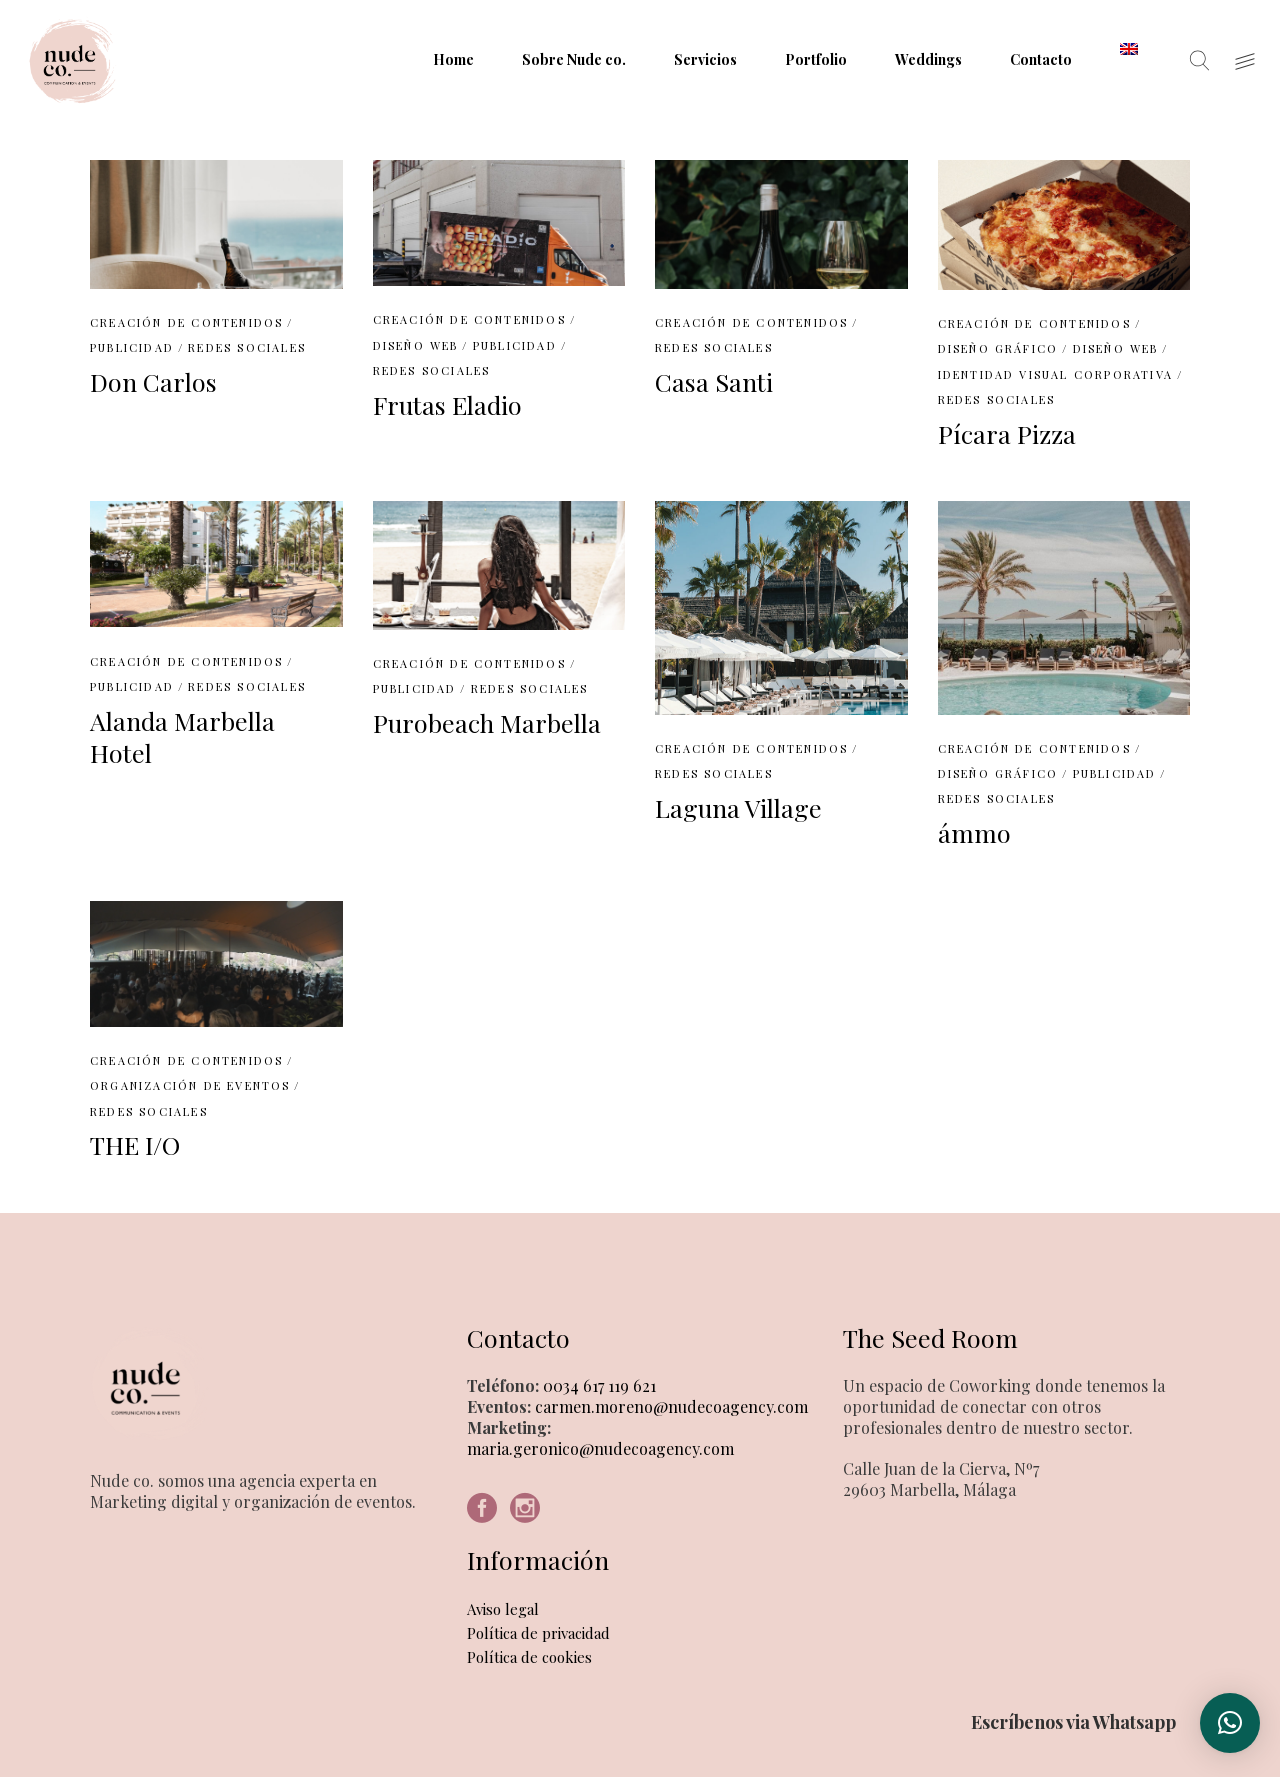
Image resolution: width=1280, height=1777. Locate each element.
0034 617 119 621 (597, 1385)
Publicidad (132, 347)
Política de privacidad (538, 1633)
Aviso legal (503, 1609)
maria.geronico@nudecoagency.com (600, 1448)
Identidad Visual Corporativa (1056, 374)
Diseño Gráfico (998, 348)
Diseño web (416, 345)
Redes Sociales (247, 347)
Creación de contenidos (186, 322)
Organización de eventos (190, 1085)
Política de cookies (529, 1657)
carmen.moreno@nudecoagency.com (669, 1406)
